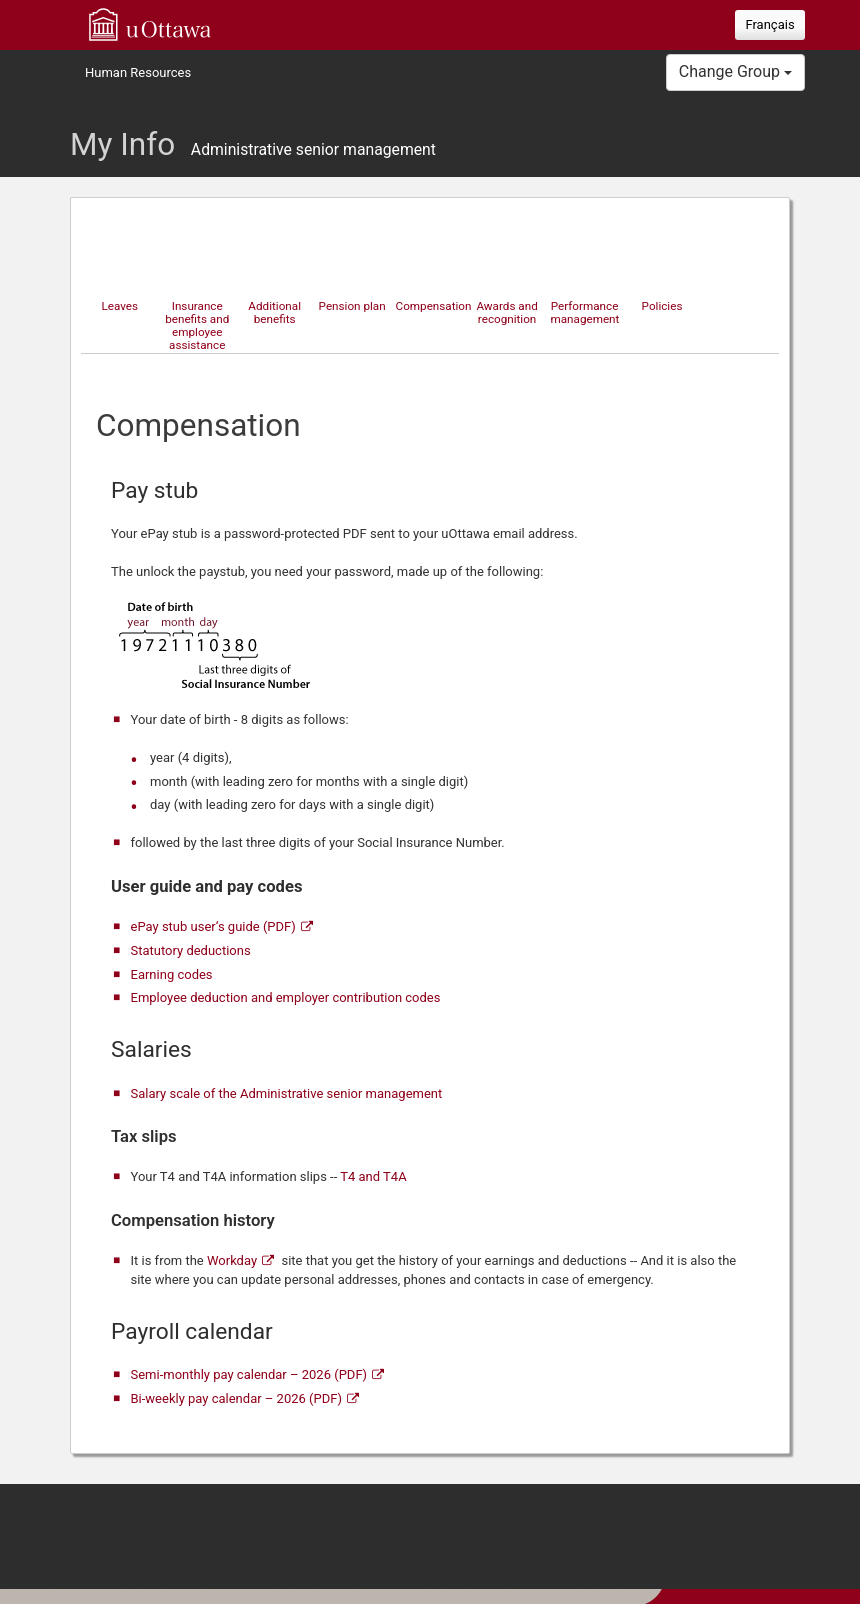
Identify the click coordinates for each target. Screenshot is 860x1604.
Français (769, 24)
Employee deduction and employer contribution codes (286, 997)
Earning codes (172, 974)
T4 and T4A (373, 1176)
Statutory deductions (191, 950)
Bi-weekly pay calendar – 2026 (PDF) (236, 1398)
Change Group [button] (735, 71)
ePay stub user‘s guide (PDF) (213, 926)
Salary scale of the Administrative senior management (287, 1093)
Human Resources (138, 72)
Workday (232, 1260)
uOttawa (150, 24)
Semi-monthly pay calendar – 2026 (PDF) (249, 1374)
